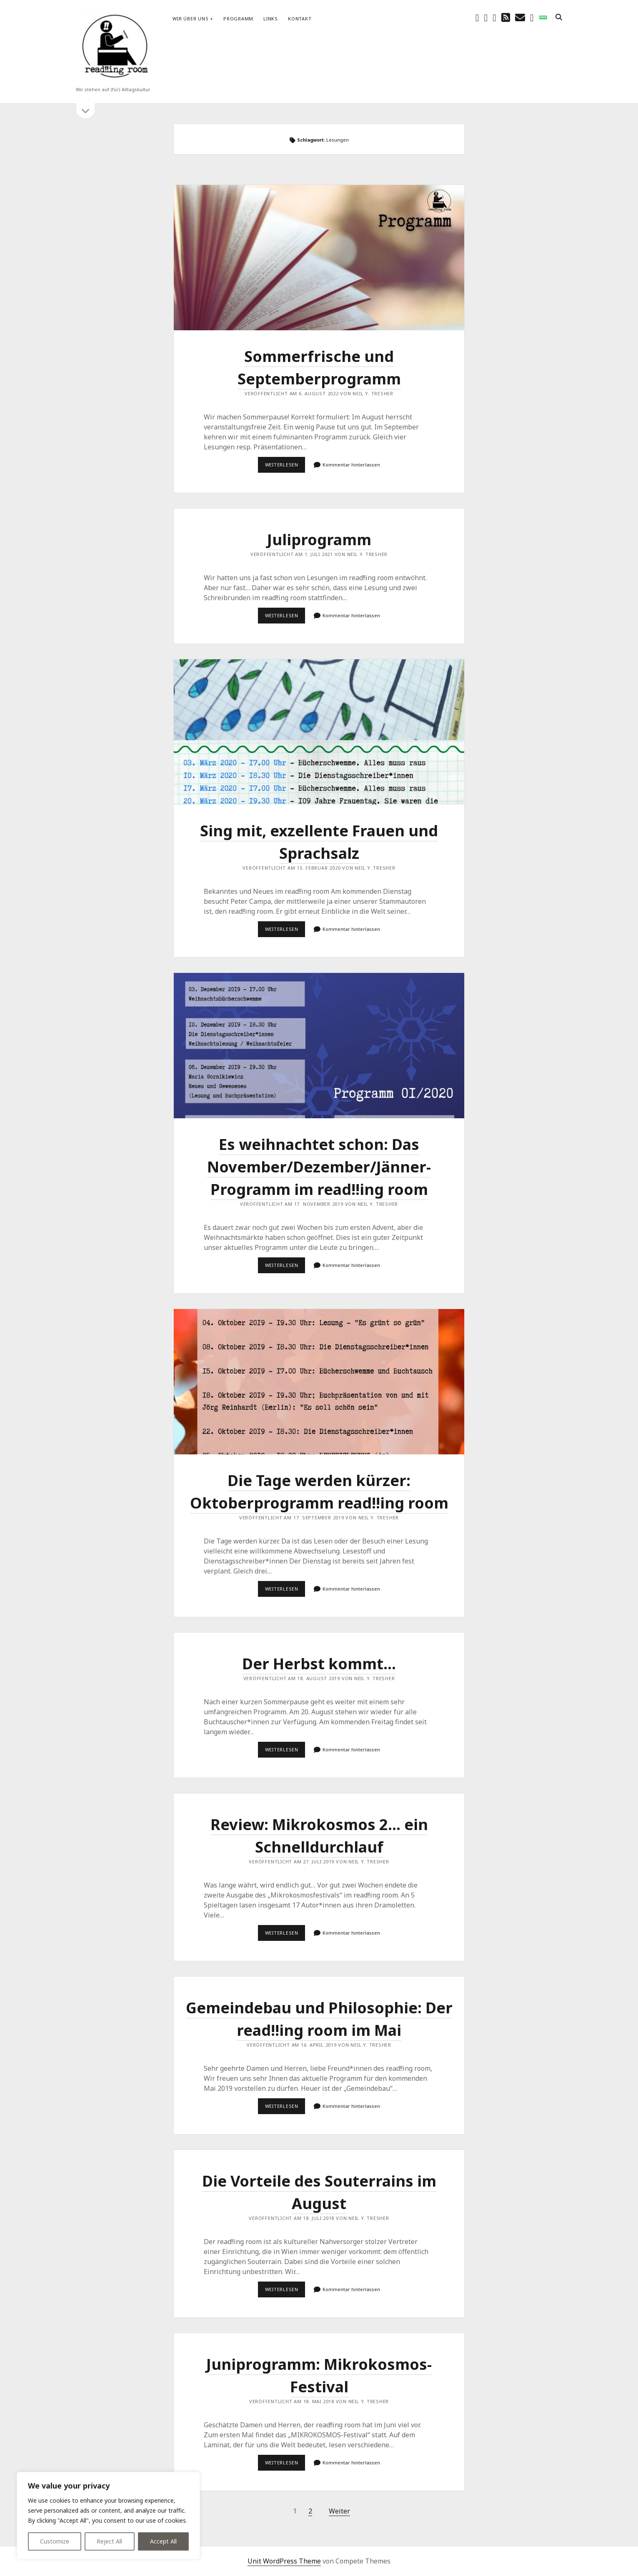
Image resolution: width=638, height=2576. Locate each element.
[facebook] (477, 17)
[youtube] (494, 17)
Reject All (109, 2541)
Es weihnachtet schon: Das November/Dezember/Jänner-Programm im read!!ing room (319, 1045)
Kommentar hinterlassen (351, 464)
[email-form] (532, 17)
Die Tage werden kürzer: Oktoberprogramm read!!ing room (319, 1381)
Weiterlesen (285, 467)
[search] (558, 17)
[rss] (505, 17)
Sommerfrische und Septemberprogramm (319, 257)
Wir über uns (190, 18)
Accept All (163, 2541)
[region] (108, 2515)
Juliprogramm (319, 539)
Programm (238, 18)
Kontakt (299, 18)
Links (270, 18)
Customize (54, 2541)
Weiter (339, 2511)
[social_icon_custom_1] (543, 17)
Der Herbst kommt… (319, 1663)
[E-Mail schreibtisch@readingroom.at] (520, 17)
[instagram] (486, 17)
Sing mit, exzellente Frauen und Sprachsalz (319, 732)
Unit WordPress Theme (284, 2561)
